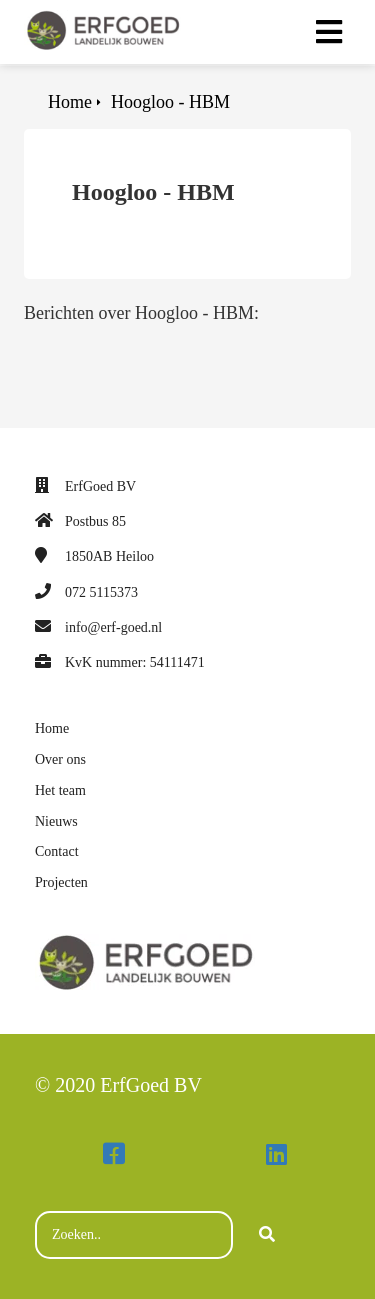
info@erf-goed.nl (113, 627)
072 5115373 (101, 592)
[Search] (267, 1235)
